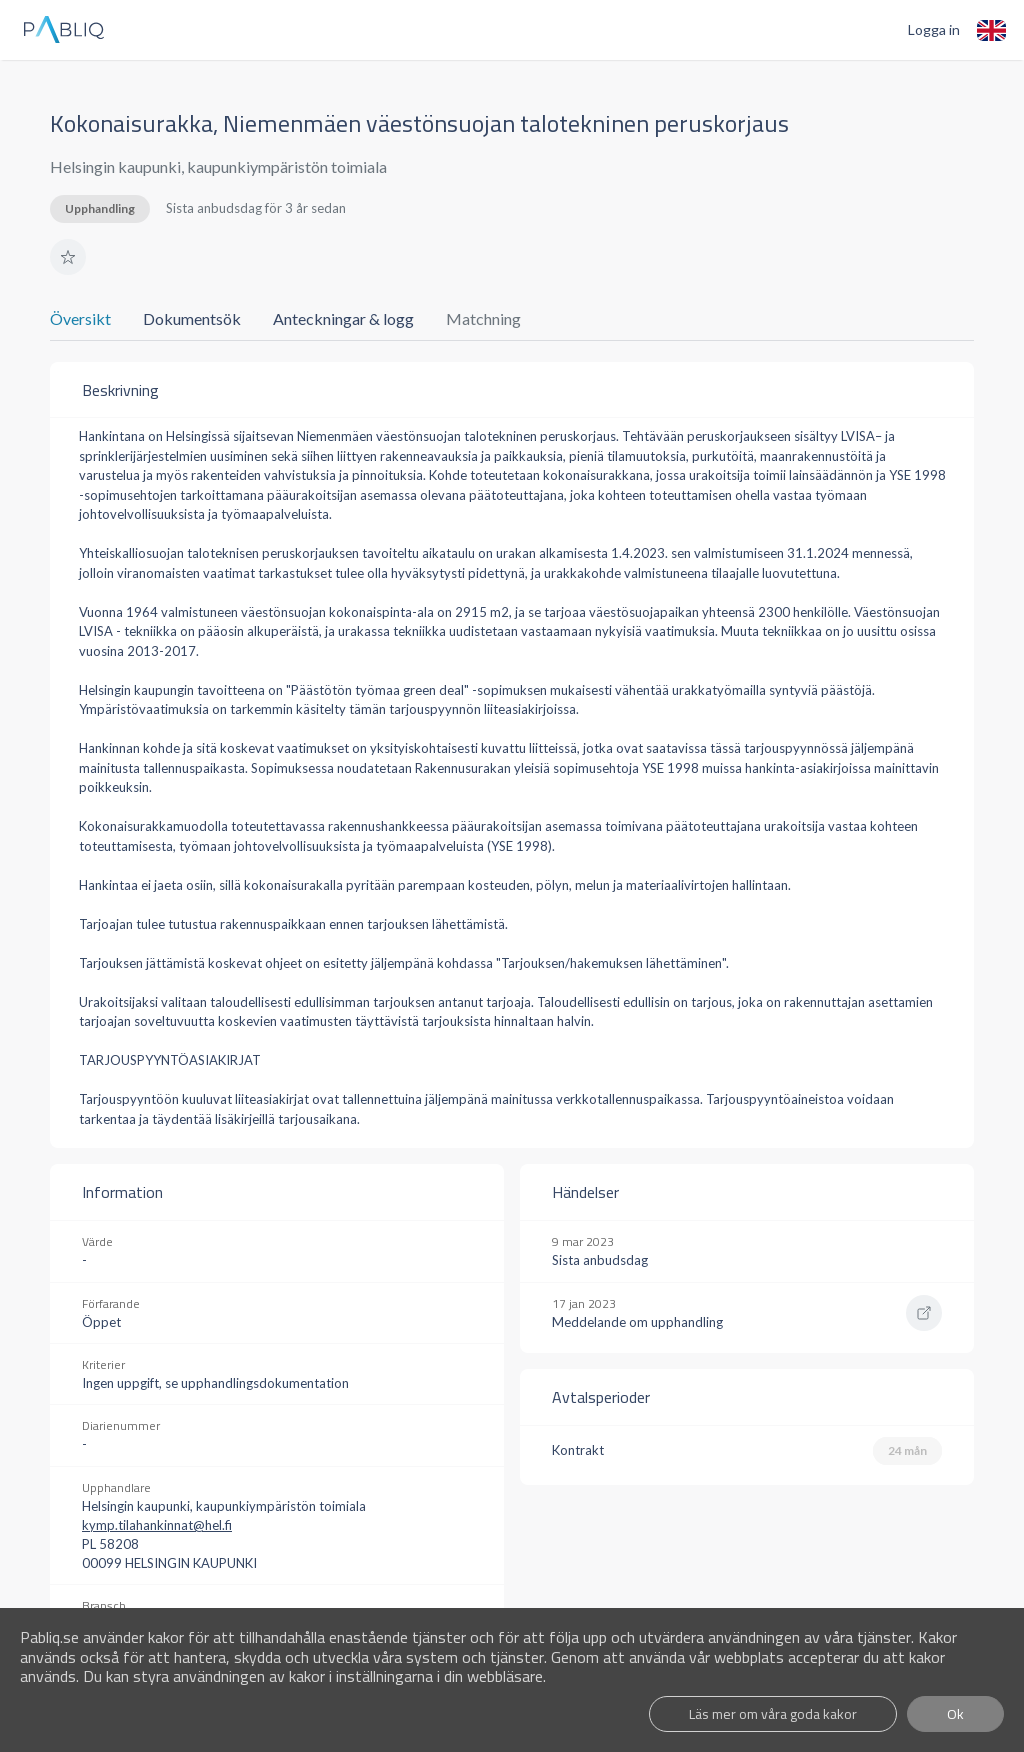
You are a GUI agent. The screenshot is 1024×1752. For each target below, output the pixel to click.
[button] (68, 257)
